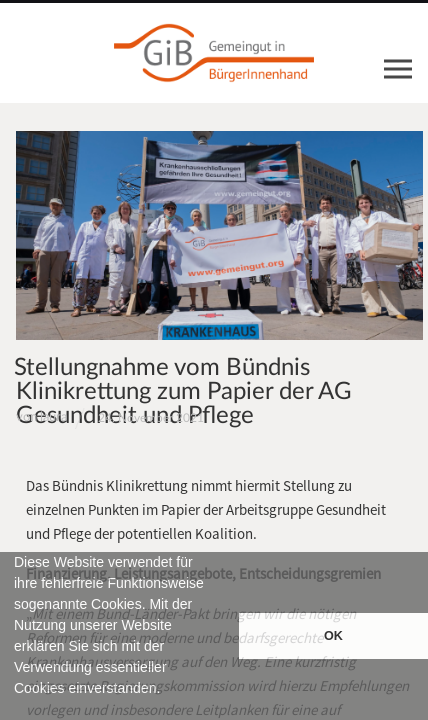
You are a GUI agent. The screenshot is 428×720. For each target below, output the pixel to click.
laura (53, 417)
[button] (17, 711)
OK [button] (333, 636)
